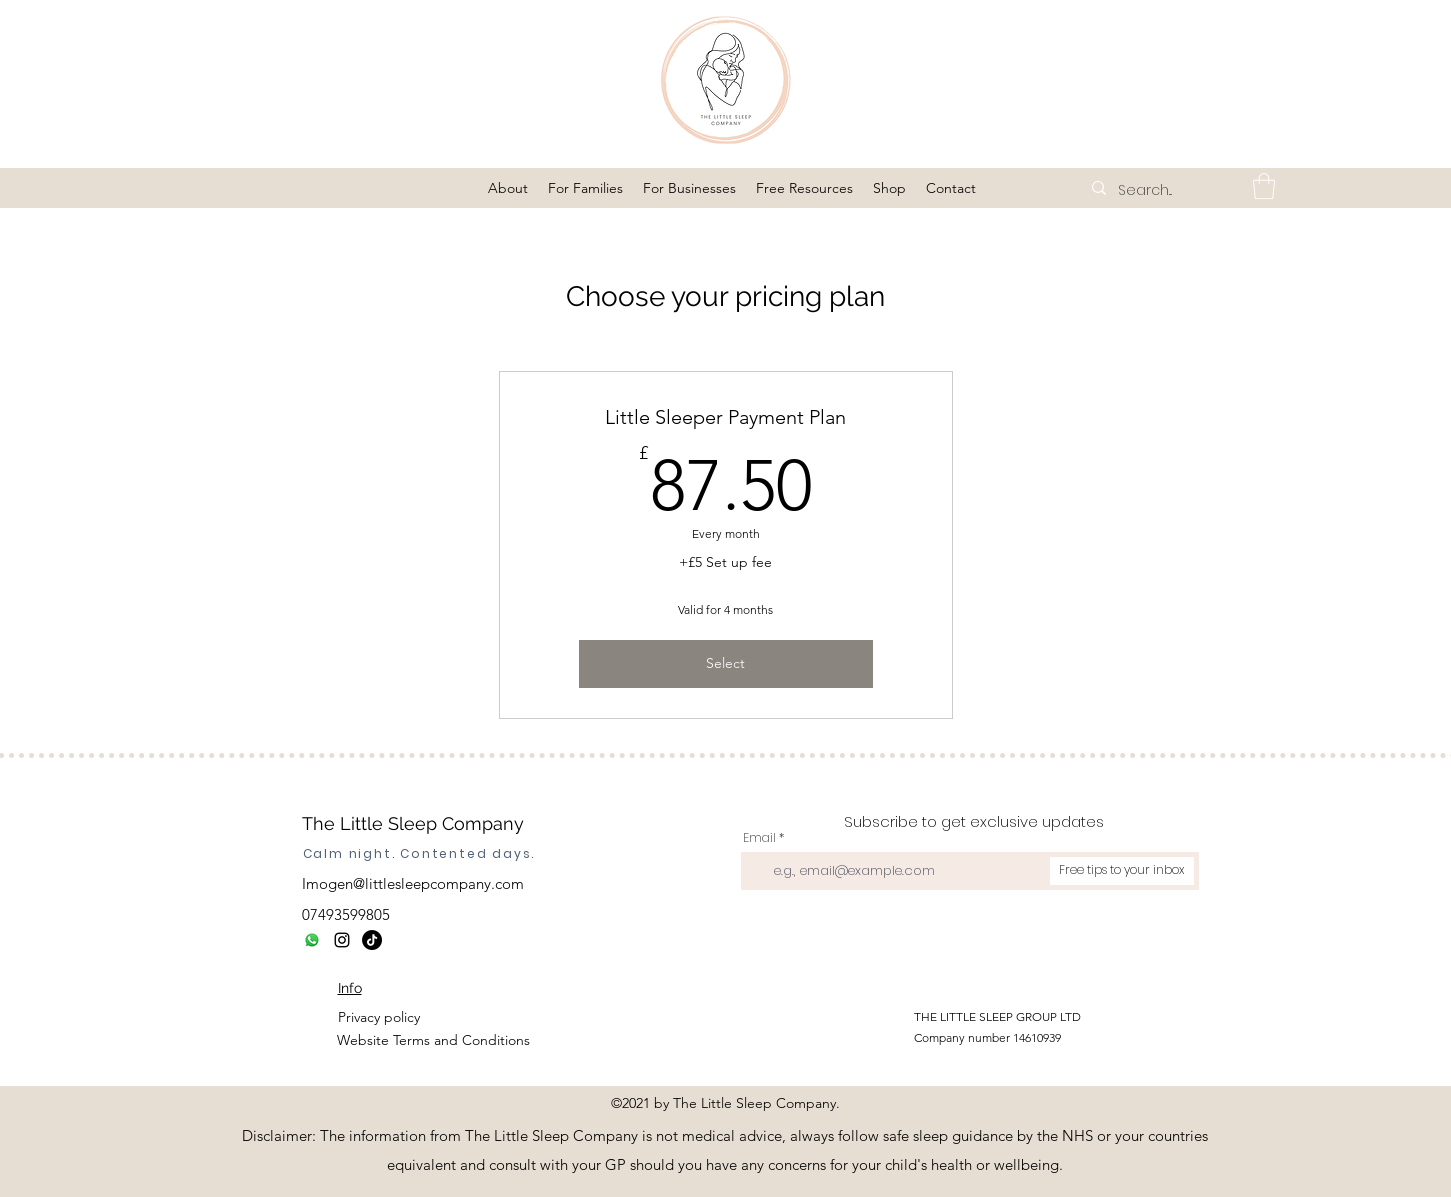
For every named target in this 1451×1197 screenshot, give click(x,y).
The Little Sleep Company (413, 823)
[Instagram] (342, 940)
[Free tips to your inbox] (1122, 871)
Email (759, 838)
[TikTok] (372, 940)
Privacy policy (379, 1017)
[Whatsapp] (312, 940)
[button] (508, 188)
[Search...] (1169, 191)
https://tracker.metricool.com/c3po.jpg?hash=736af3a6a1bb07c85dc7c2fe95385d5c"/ (738, 1184)
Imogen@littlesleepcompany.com (413, 883)
